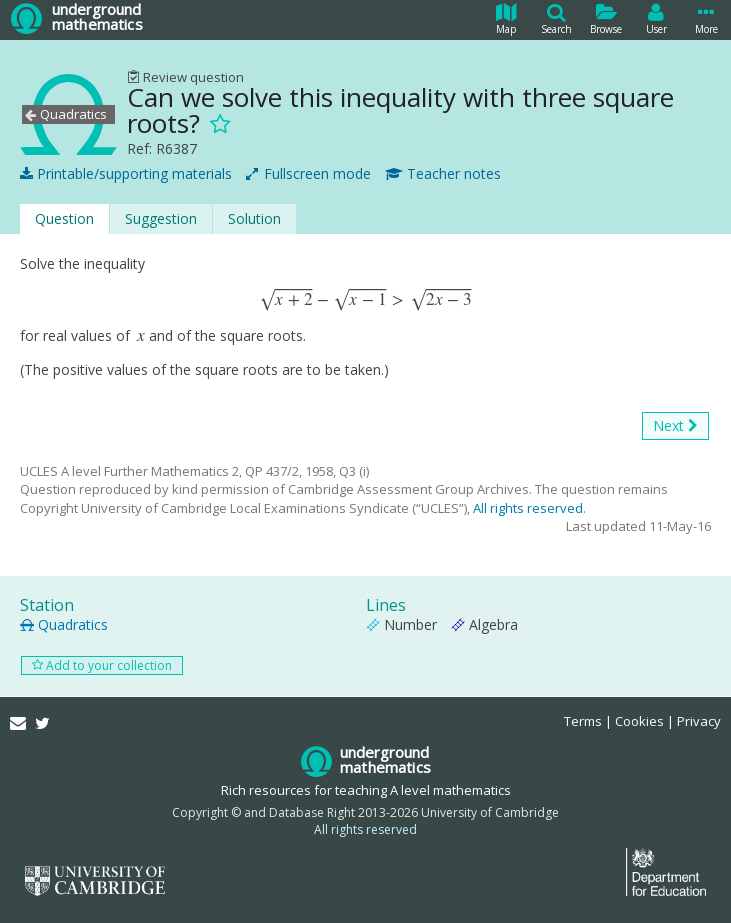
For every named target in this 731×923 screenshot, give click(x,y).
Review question (185, 77)
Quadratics (64, 624)
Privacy (699, 721)
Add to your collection (102, 665)
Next (675, 426)
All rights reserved (528, 508)
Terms (583, 721)
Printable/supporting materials (126, 174)
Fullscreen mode (308, 174)
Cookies (639, 721)
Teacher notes (443, 174)
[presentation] (365, 299)
